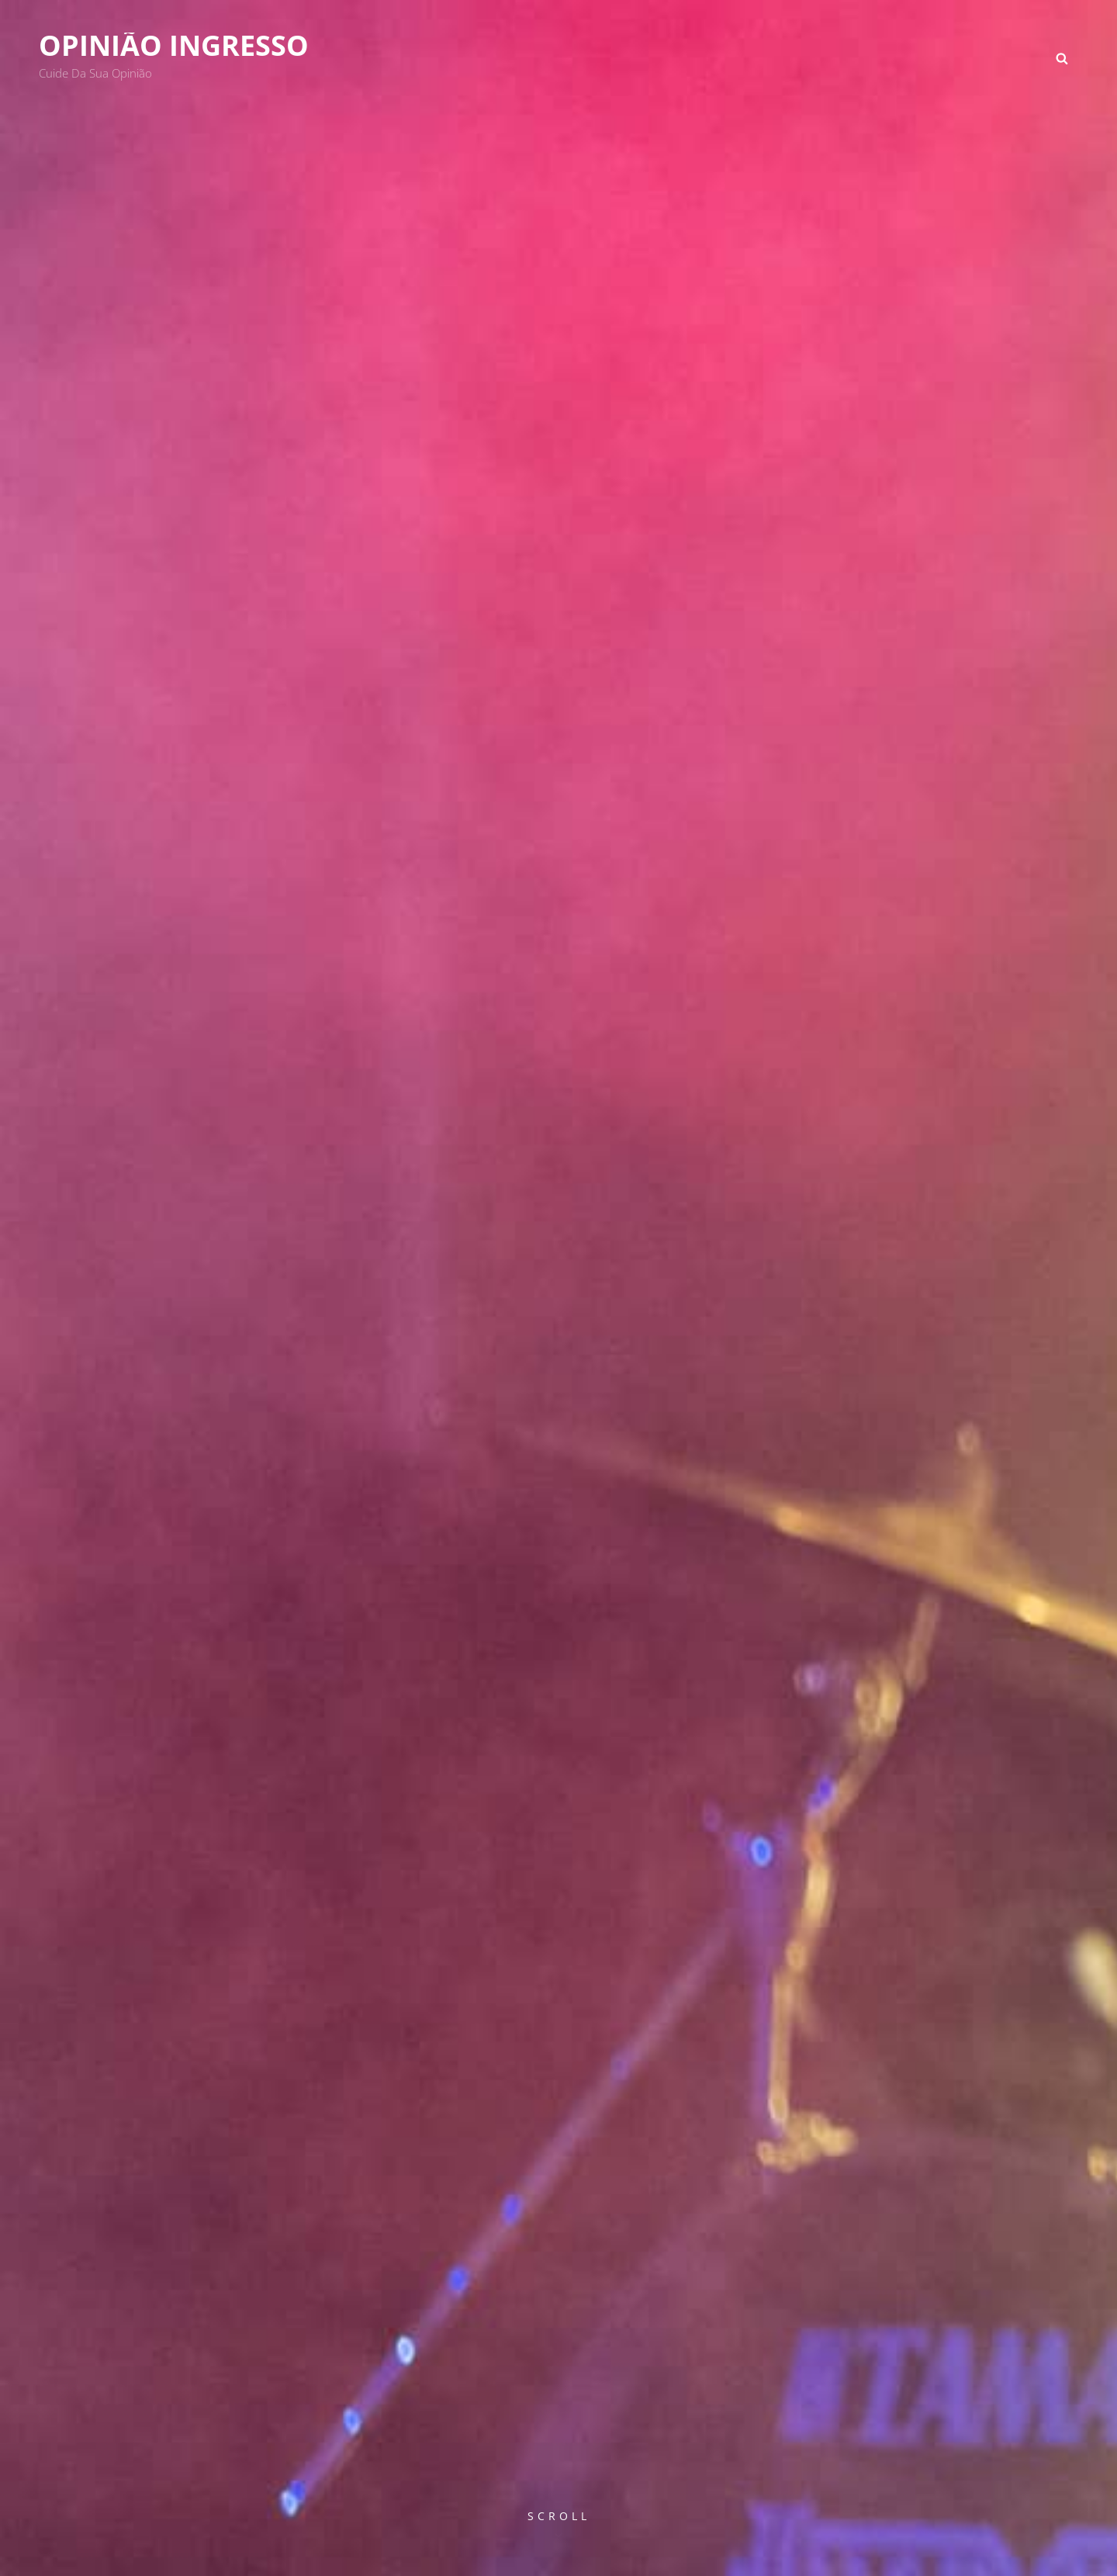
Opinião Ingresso (174, 45)
